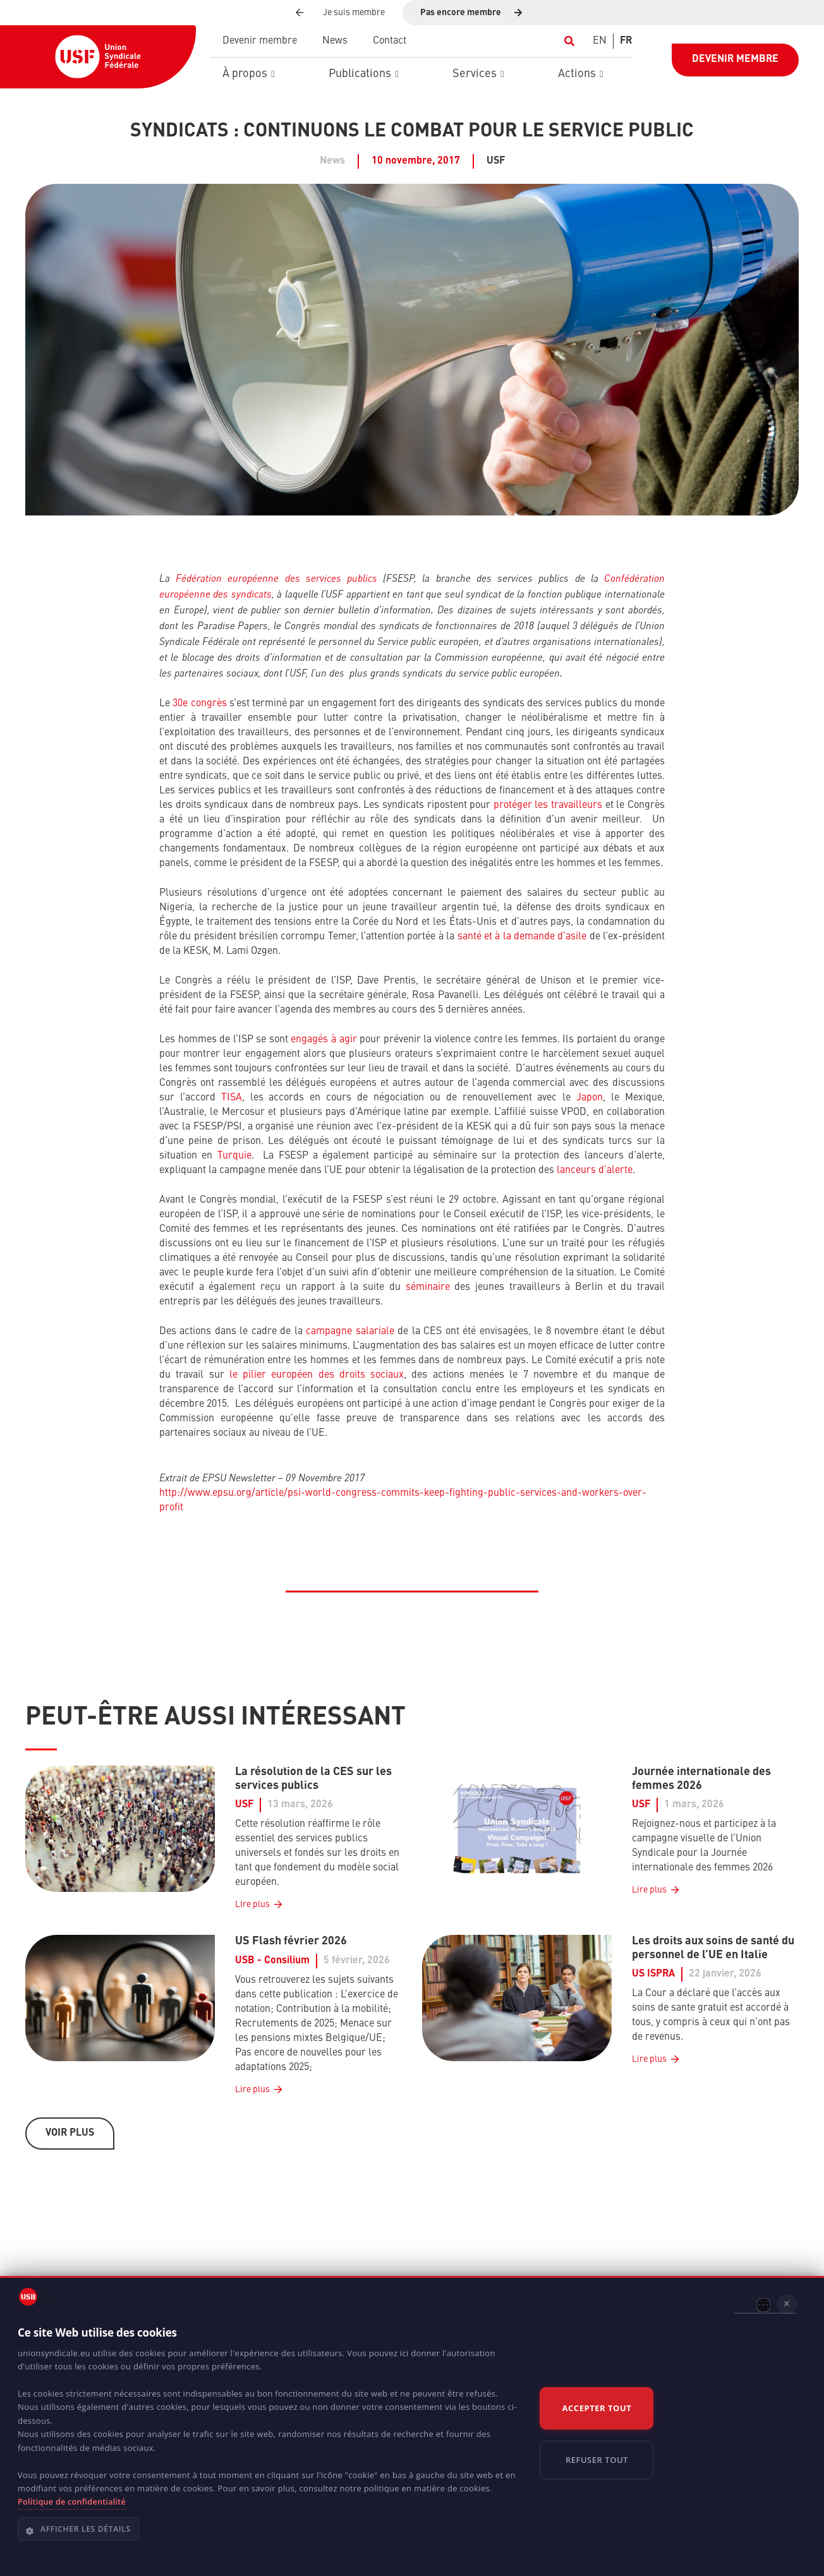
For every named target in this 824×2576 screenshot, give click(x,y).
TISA (231, 1098)
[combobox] (763, 2305)
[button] (569, 41)
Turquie (234, 1156)
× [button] (787, 2303)
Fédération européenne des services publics (276, 578)
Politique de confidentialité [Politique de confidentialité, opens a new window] (72, 2501)
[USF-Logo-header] (98, 56)
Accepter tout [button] (597, 2408)
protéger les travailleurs (548, 805)
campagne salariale (350, 1332)
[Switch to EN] (600, 41)
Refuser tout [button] (597, 2459)
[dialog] (412, 2426)
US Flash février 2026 (291, 1941)
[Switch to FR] (626, 41)
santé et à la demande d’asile (522, 937)
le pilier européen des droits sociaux (316, 1375)
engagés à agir (323, 1040)
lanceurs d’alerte (595, 1170)
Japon (589, 1098)
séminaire (428, 1287)
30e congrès (199, 704)
